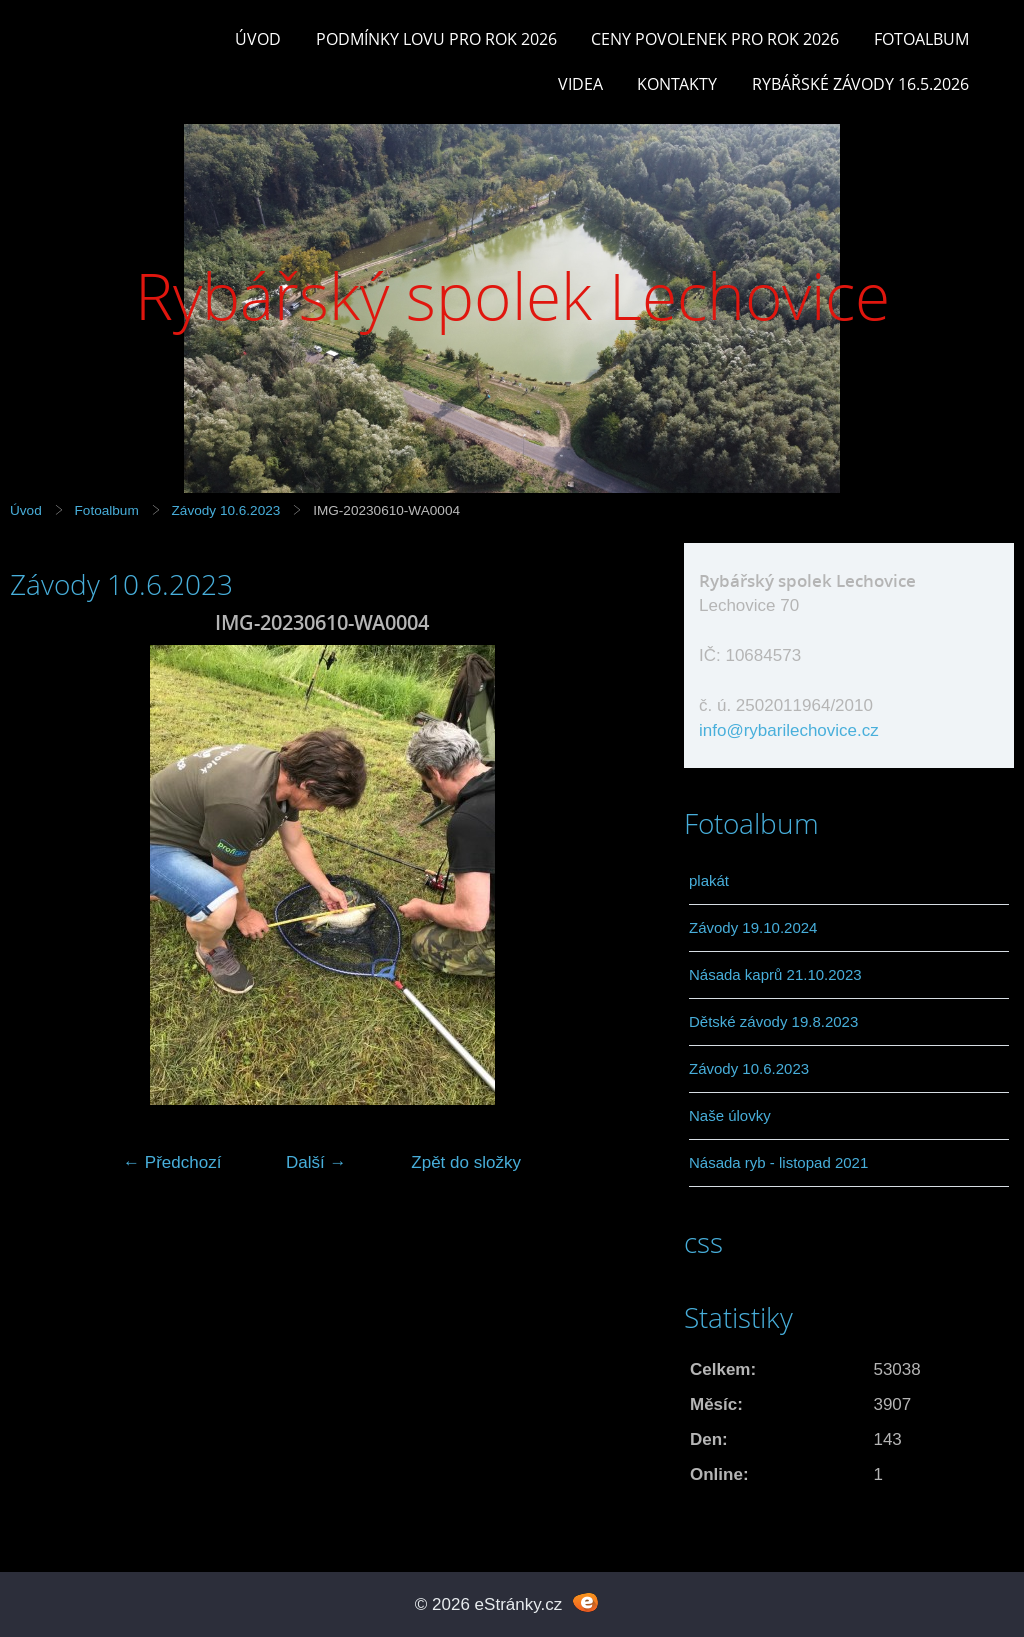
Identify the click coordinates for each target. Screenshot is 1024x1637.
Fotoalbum (921, 39)
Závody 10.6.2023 (226, 510)
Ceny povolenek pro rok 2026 (715, 39)
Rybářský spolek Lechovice (512, 295)
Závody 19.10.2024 (753, 927)
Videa (580, 84)
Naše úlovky (730, 1115)
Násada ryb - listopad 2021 (778, 1162)
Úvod (258, 39)
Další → (316, 1162)
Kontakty (677, 84)
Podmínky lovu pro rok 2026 (436, 39)
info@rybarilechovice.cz (789, 730)
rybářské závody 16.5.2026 (860, 84)
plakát (709, 880)
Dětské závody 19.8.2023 (773, 1021)
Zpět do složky (466, 1162)
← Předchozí (172, 1162)
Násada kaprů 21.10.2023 (775, 974)
